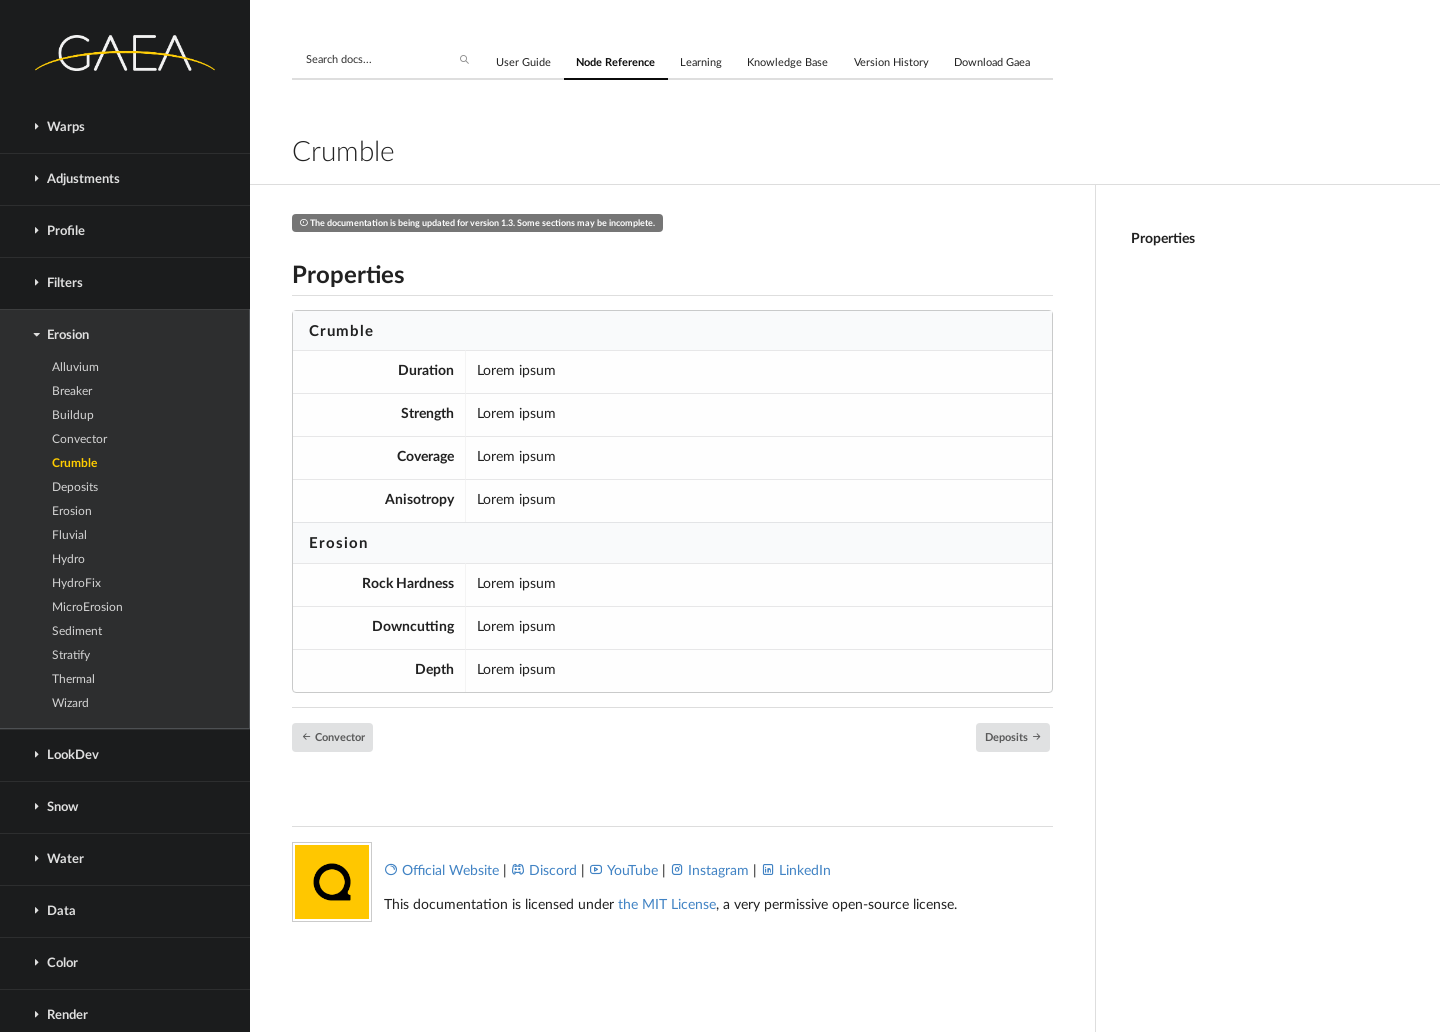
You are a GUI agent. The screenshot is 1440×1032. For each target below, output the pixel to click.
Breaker (72, 391)
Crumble (74, 463)
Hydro (68, 559)
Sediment (77, 631)
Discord (544, 871)
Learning (701, 62)
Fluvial (69, 535)
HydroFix (76, 583)
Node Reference (615, 62)
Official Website (441, 871)
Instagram (709, 871)
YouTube (623, 871)
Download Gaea (992, 62)
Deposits (75, 487)
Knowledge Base (787, 62)
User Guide (523, 62)
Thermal (73, 679)
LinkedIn (796, 871)
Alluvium (75, 367)
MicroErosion (87, 607)
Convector (79, 439)
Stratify (71, 655)
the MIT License (667, 905)
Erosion (72, 511)
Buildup (73, 415)
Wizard (70, 703)
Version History (891, 62)
